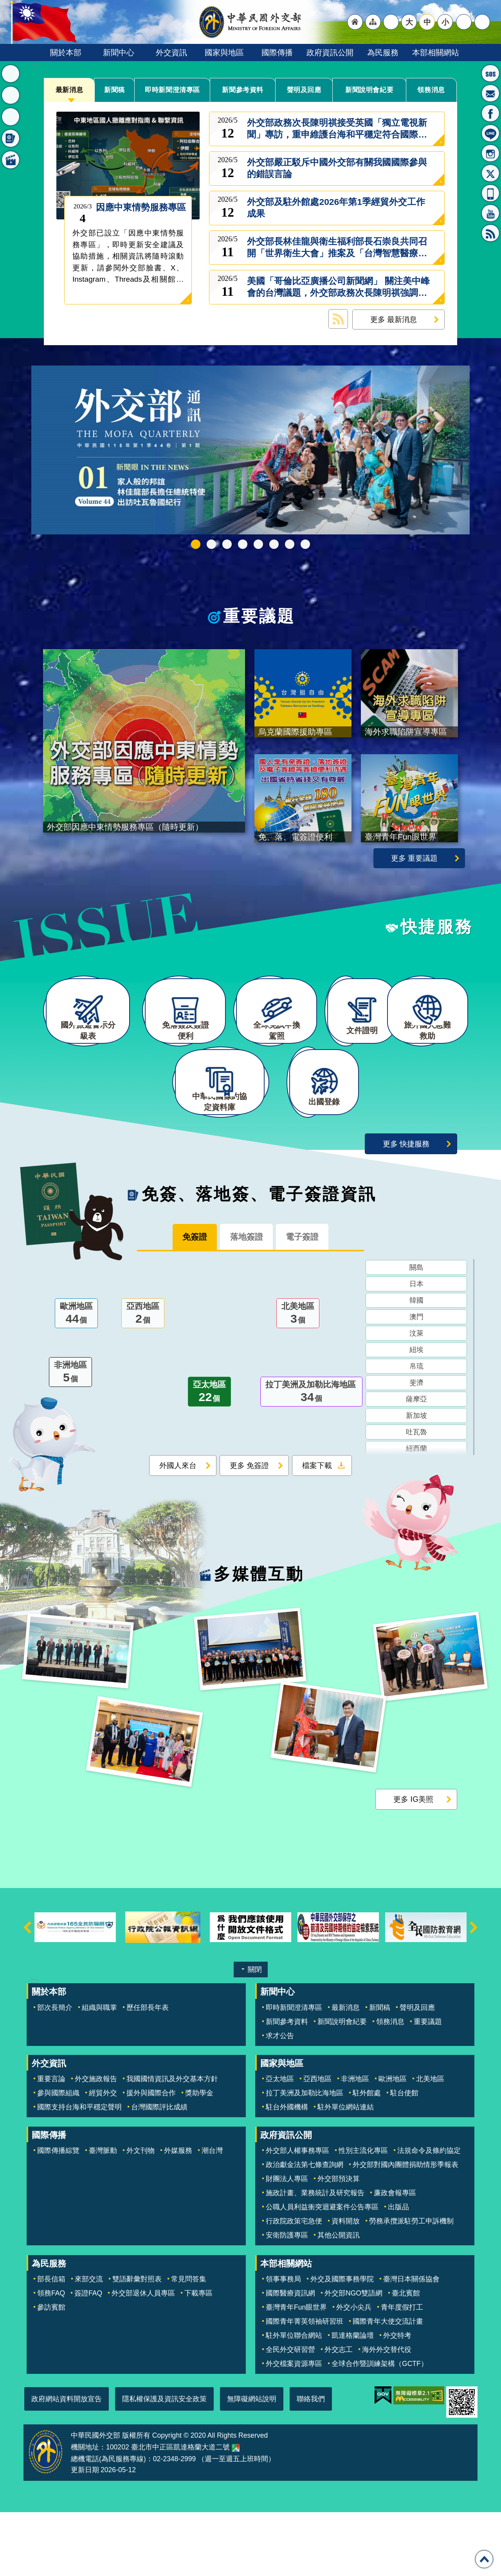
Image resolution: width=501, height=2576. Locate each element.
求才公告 (280, 2099)
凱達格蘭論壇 (353, 2399)
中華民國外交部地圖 (236, 2511)
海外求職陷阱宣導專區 (258, 544)
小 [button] (445, 22)
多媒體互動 (259, 1638)
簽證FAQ (88, 2357)
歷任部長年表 (147, 2071)
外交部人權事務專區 (297, 2214)
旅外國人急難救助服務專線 (490, 73)
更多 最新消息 (393, 319)
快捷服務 (436, 945)
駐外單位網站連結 (345, 2171)
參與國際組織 (58, 2157)
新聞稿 (114, 89)
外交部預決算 (338, 2243)
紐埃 (416, 1416)
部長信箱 (490, 93)
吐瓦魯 (416, 1498)
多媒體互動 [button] (11, 160)
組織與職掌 (99, 2071)
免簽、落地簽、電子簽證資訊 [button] (11, 138)
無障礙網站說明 (251, 2462)
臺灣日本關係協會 (411, 2342)
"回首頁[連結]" (355, 22)
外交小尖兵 (353, 2371)
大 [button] (409, 22)
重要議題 (259, 616)
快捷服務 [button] (11, 117)
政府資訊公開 (329, 52)
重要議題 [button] (11, 95)
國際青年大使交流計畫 (388, 2385)
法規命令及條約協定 (429, 2214)
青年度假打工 (402, 2371)
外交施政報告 (96, 2143)
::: (34, 65)
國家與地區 (224, 52)
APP (490, 193)
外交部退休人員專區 (143, 2357)
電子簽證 (317, 1301)
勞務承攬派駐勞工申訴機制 (411, 2285)
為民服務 (382, 52)
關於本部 (65, 52)
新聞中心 (118, 52)
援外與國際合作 (151, 2157)
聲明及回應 (304, 89)
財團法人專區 (287, 2243)
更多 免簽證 (249, 1531)
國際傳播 (277, 52)
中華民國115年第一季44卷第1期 (195, 544)
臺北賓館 (406, 2357)
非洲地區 (70, 1438)
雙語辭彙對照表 (137, 2342)
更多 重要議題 (414, 877)
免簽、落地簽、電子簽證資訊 (259, 1258)
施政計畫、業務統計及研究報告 (315, 2257)
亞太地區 (209, 1458)
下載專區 (198, 2357)
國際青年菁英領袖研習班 (304, 2385)
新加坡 (416, 1482)
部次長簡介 (54, 2071)
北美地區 (297, 1380)
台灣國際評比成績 (159, 2171)
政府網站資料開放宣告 (66, 2462)
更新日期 (85, 2533)
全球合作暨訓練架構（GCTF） (380, 2427)
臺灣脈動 (103, 2214)
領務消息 (431, 89)
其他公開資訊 (338, 2299)
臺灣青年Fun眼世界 (296, 2371)
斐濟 (416, 1449)
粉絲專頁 (490, 113)
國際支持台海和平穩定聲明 (79, 2171)
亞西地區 (142, 1380)
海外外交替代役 (386, 2413)
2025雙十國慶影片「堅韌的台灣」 (227, 544)
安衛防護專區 (287, 2299)
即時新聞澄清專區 (172, 90)
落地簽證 (246, 1301)
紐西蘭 (416, 1515)
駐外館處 (367, 2157)
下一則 (474, 1991)
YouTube (490, 213)
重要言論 (51, 2143)
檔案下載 (317, 1531)
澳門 (416, 1383)
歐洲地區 (76, 1380)
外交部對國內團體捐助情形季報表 (405, 2228)
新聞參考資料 (242, 89)
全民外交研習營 (290, 2413)
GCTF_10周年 (242, 544)
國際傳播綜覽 (58, 2214)
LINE (490, 133)
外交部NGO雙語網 (353, 2357)
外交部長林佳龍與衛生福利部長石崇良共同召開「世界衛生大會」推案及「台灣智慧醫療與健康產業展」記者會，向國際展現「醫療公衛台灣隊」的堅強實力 (337, 247)
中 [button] (427, 22)
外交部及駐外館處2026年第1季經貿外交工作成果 (336, 207)
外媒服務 (178, 2214)
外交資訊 (171, 52)
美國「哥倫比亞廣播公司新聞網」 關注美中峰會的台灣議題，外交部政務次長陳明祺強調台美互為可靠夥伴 (338, 287)
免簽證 (180, 1301)
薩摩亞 (416, 1465)
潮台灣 (212, 2214)
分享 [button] (464, 22)
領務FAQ (51, 2357)
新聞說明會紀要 (369, 89)
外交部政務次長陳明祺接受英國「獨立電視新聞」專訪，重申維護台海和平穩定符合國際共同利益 (337, 129)
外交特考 (397, 2399)
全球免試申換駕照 (289, 544)
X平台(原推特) (490, 173)
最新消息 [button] (11, 74)
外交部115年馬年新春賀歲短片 (211, 544)
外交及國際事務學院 (342, 2342)
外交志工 (338, 2413)
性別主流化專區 (363, 2214)
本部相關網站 (435, 52)
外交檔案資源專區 (294, 2427)
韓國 (416, 1366)
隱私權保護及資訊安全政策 (164, 2462)
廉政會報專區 (395, 2257)
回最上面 (484, 2559)
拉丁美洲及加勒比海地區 (311, 1458)
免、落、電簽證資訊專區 (305, 544)
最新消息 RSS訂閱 (338, 319)
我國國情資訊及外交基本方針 (172, 2143)
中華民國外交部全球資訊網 (250, 22)
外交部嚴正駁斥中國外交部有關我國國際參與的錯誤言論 (337, 168)
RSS (490, 233)
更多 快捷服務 (406, 1207)
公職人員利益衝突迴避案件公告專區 (322, 2271)
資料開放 (346, 2285)
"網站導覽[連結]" (373, 22)
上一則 (27, 1991)
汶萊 (416, 1399)
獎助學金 (199, 2157)
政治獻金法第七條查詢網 (304, 2228)
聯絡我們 (311, 2462)
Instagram (490, 153)
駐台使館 (404, 2157)
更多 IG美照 (413, 1863)
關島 (416, 1334)
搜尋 (482, 22)
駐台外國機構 (287, 2171)
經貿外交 (103, 2157)
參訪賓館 (51, 2371)
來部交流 (89, 2342)
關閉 (255, 2033)
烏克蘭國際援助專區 (274, 544)
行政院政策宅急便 (294, 2285)
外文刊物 (140, 2214)
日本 (416, 1350)
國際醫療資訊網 (290, 2357)
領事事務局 (283, 2342)
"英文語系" (391, 22)
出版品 (398, 2271)
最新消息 (69, 89)
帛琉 (416, 1432)
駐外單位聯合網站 (294, 2399)
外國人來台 (177, 1531)
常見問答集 (188, 2342)
